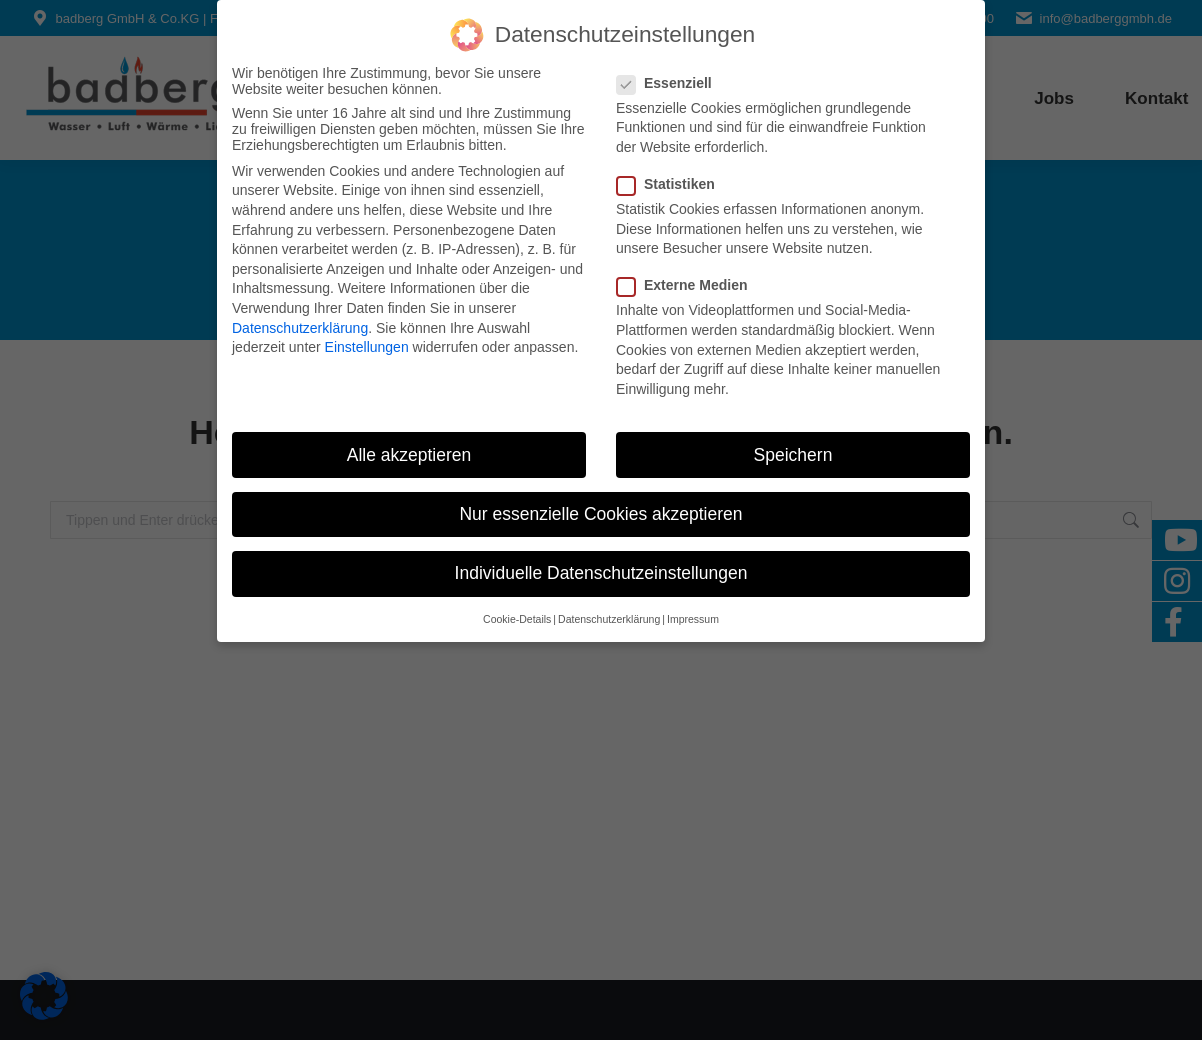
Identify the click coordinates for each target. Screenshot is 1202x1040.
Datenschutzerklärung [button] (609, 618)
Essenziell (670, 81)
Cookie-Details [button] (517, 618)
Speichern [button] (793, 453)
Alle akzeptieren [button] (409, 453)
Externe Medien (688, 284)
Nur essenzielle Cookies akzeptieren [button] (600, 512)
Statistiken (672, 182)
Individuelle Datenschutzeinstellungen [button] (601, 571)
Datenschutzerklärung (300, 326)
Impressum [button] (693, 618)
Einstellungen (367, 346)
